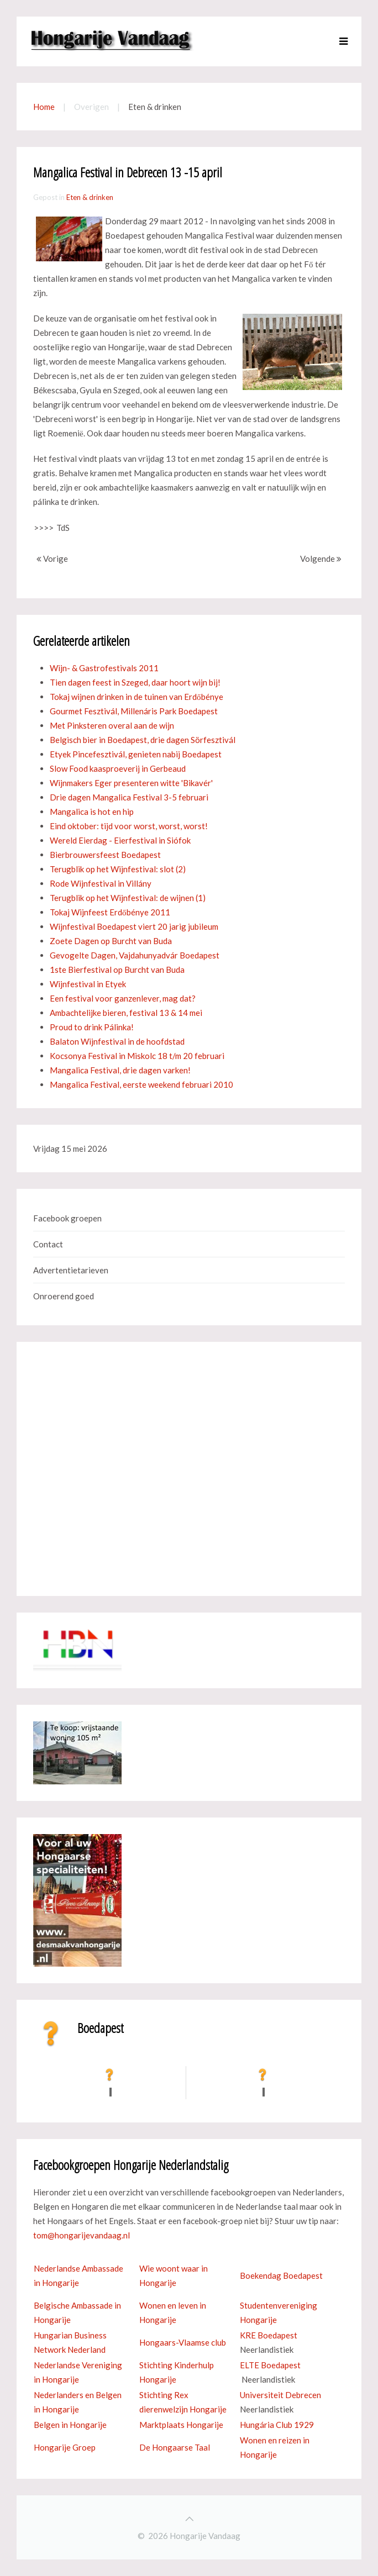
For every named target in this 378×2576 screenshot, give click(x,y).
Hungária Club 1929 (277, 2425)
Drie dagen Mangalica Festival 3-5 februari (129, 797)
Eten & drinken (89, 197)
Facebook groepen (67, 1218)
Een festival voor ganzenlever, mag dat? (123, 998)
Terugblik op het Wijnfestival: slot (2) (118, 869)
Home (44, 107)
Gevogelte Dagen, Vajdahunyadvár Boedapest (134, 955)
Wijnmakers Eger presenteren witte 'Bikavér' (131, 783)
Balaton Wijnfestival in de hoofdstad (117, 1041)
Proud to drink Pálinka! (92, 1027)
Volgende (321, 558)
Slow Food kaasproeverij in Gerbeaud (118, 768)
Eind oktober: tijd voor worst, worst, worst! (129, 826)
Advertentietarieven (70, 1270)
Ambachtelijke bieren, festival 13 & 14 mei (126, 1013)
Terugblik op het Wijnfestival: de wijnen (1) (128, 898)
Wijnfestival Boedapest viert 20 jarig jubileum (134, 926)
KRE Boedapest (268, 2335)
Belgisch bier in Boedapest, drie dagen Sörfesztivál (142, 740)
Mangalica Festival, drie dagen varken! (120, 1070)
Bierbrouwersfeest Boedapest (105, 855)
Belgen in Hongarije (70, 2425)
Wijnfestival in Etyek (88, 984)
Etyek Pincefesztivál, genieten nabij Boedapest (136, 754)
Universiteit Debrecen (280, 2395)
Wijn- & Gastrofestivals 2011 (104, 668)
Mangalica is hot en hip (92, 811)
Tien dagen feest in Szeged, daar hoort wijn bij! (135, 682)
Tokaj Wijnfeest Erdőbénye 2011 (110, 912)
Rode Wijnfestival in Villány (100, 883)
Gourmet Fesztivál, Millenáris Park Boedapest (134, 711)
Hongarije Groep (65, 2447)
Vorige (52, 558)
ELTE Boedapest (270, 2365)
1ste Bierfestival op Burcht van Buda (117, 969)
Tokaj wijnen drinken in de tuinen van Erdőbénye (136, 697)
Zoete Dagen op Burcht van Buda (111, 941)
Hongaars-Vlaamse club (182, 2342)
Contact (48, 1244)
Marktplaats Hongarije (181, 2425)
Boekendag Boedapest (281, 2275)
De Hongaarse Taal (174, 2447)
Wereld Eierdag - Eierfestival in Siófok (120, 840)
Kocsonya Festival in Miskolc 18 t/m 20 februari (137, 1056)
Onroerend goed (63, 1296)
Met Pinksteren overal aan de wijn (112, 725)
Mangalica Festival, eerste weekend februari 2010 (141, 1084)
